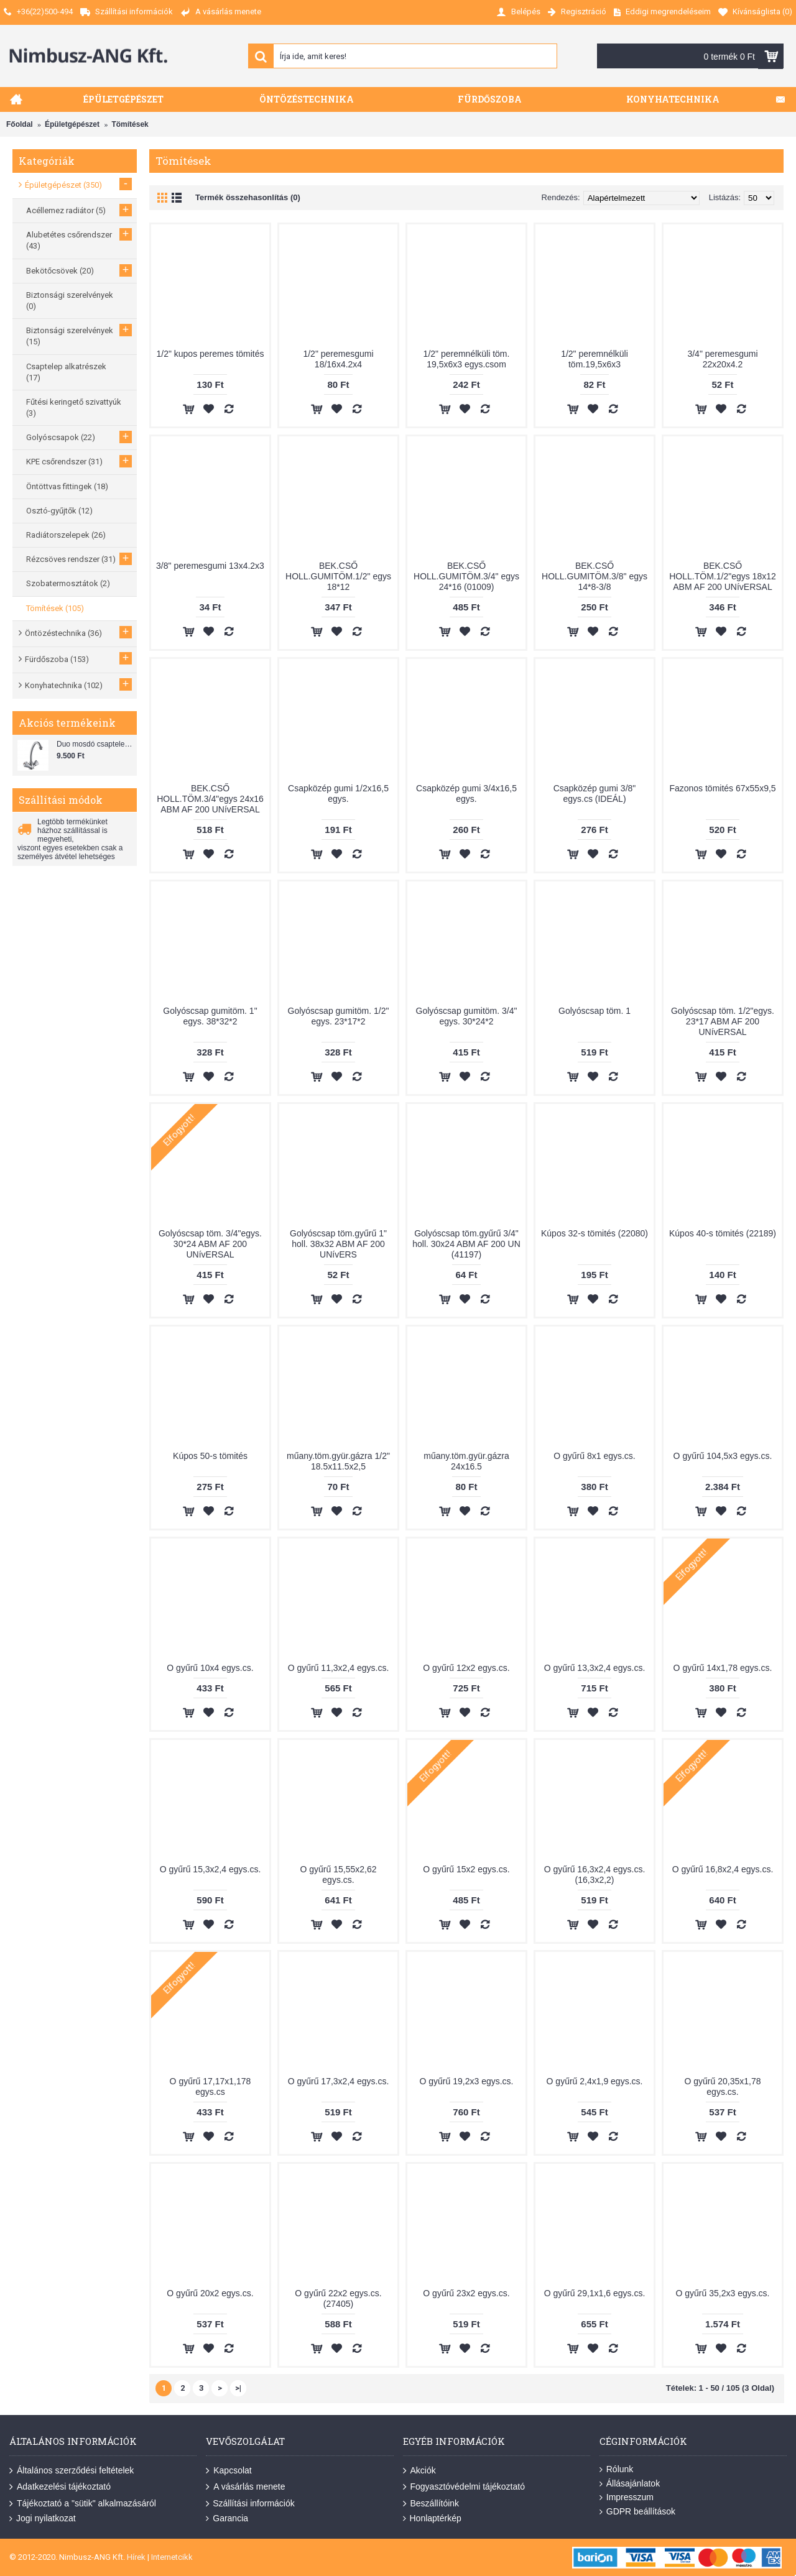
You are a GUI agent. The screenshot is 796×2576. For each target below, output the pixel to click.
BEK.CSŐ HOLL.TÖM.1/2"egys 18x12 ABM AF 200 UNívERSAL (722, 576)
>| (238, 2388)
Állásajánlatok (629, 2483)
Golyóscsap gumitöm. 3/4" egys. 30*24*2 (466, 1016)
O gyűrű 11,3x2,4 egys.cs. (338, 1668)
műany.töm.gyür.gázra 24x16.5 (466, 1461)
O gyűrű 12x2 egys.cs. (466, 1668)
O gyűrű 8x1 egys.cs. (594, 1456)
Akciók (419, 2471)
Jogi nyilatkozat (42, 2518)
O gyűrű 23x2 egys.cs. (466, 2293)
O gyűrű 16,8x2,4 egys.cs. (723, 1869)
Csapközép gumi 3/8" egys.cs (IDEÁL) (594, 793)
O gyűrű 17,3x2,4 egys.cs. (338, 2081)
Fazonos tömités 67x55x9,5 (722, 788)
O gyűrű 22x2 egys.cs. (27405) (338, 2298)
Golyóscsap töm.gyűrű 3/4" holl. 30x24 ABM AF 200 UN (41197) (466, 1243)
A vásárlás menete (245, 2487)
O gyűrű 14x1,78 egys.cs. (722, 1668)
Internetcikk (172, 2557)
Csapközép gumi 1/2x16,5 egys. (338, 793)
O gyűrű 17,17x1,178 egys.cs (210, 2086)
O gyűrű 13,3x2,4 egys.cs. (595, 1668)
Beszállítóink (431, 2503)
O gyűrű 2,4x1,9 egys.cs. (595, 2081)
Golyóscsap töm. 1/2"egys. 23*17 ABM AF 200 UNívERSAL (722, 1021)
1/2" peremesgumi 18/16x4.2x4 (338, 359)
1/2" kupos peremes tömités (210, 354)
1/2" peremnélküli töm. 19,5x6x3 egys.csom (466, 359)
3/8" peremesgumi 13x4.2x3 (210, 566)
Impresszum (626, 2497)
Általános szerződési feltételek (71, 2471)
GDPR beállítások (637, 2511)
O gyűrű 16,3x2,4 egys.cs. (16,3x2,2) (595, 1874)
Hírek (136, 2557)
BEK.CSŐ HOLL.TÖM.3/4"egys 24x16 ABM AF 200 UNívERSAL (210, 798)
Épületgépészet (72, 124)
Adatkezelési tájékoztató (60, 2487)
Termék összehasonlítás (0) (247, 197)
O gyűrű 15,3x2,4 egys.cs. (210, 1869)
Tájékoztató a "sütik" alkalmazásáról (82, 2503)
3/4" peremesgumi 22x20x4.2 (722, 359)
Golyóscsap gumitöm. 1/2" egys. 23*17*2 (338, 1016)
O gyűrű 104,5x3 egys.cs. (722, 1456)
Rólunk (616, 2469)
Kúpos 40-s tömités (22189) (722, 1233)
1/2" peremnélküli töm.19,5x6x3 (594, 359)
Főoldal (19, 124)
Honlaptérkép (432, 2518)
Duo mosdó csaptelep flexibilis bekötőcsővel (95, 744)
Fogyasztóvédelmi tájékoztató (464, 2487)
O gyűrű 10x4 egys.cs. (210, 1668)
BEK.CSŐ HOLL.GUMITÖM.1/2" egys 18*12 (338, 576)
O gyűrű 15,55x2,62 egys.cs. (338, 1874)
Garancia (227, 2518)
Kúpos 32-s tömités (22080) (594, 1233)
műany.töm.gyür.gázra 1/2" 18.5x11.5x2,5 (338, 1461)
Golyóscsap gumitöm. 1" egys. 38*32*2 (210, 1016)
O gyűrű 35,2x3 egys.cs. (723, 2293)
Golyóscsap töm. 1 (594, 1011)
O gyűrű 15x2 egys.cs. (466, 1869)
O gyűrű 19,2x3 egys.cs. (467, 2081)
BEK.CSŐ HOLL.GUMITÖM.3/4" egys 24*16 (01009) (466, 576)
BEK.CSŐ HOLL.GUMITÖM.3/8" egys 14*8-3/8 (594, 576)
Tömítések (129, 124)
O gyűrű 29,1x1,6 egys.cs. (595, 2293)
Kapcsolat (228, 2471)
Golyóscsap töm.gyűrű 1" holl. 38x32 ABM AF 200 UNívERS (338, 1243)
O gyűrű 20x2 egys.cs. (210, 2293)
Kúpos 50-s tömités (210, 1456)
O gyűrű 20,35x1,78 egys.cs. (723, 2086)
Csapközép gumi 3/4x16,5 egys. (466, 793)
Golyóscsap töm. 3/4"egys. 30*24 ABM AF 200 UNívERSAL (210, 1243)
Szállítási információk (250, 2503)
